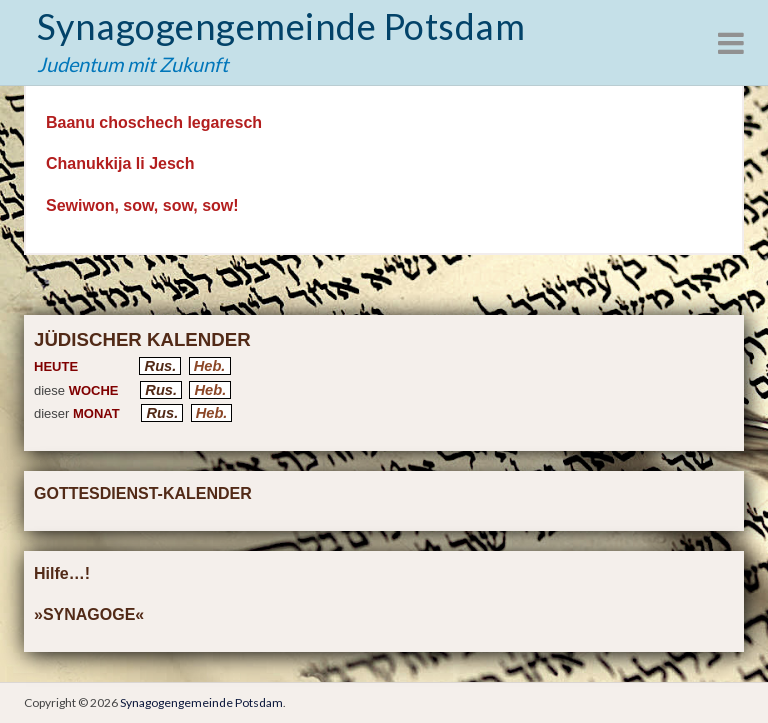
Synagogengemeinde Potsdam (281, 26)
